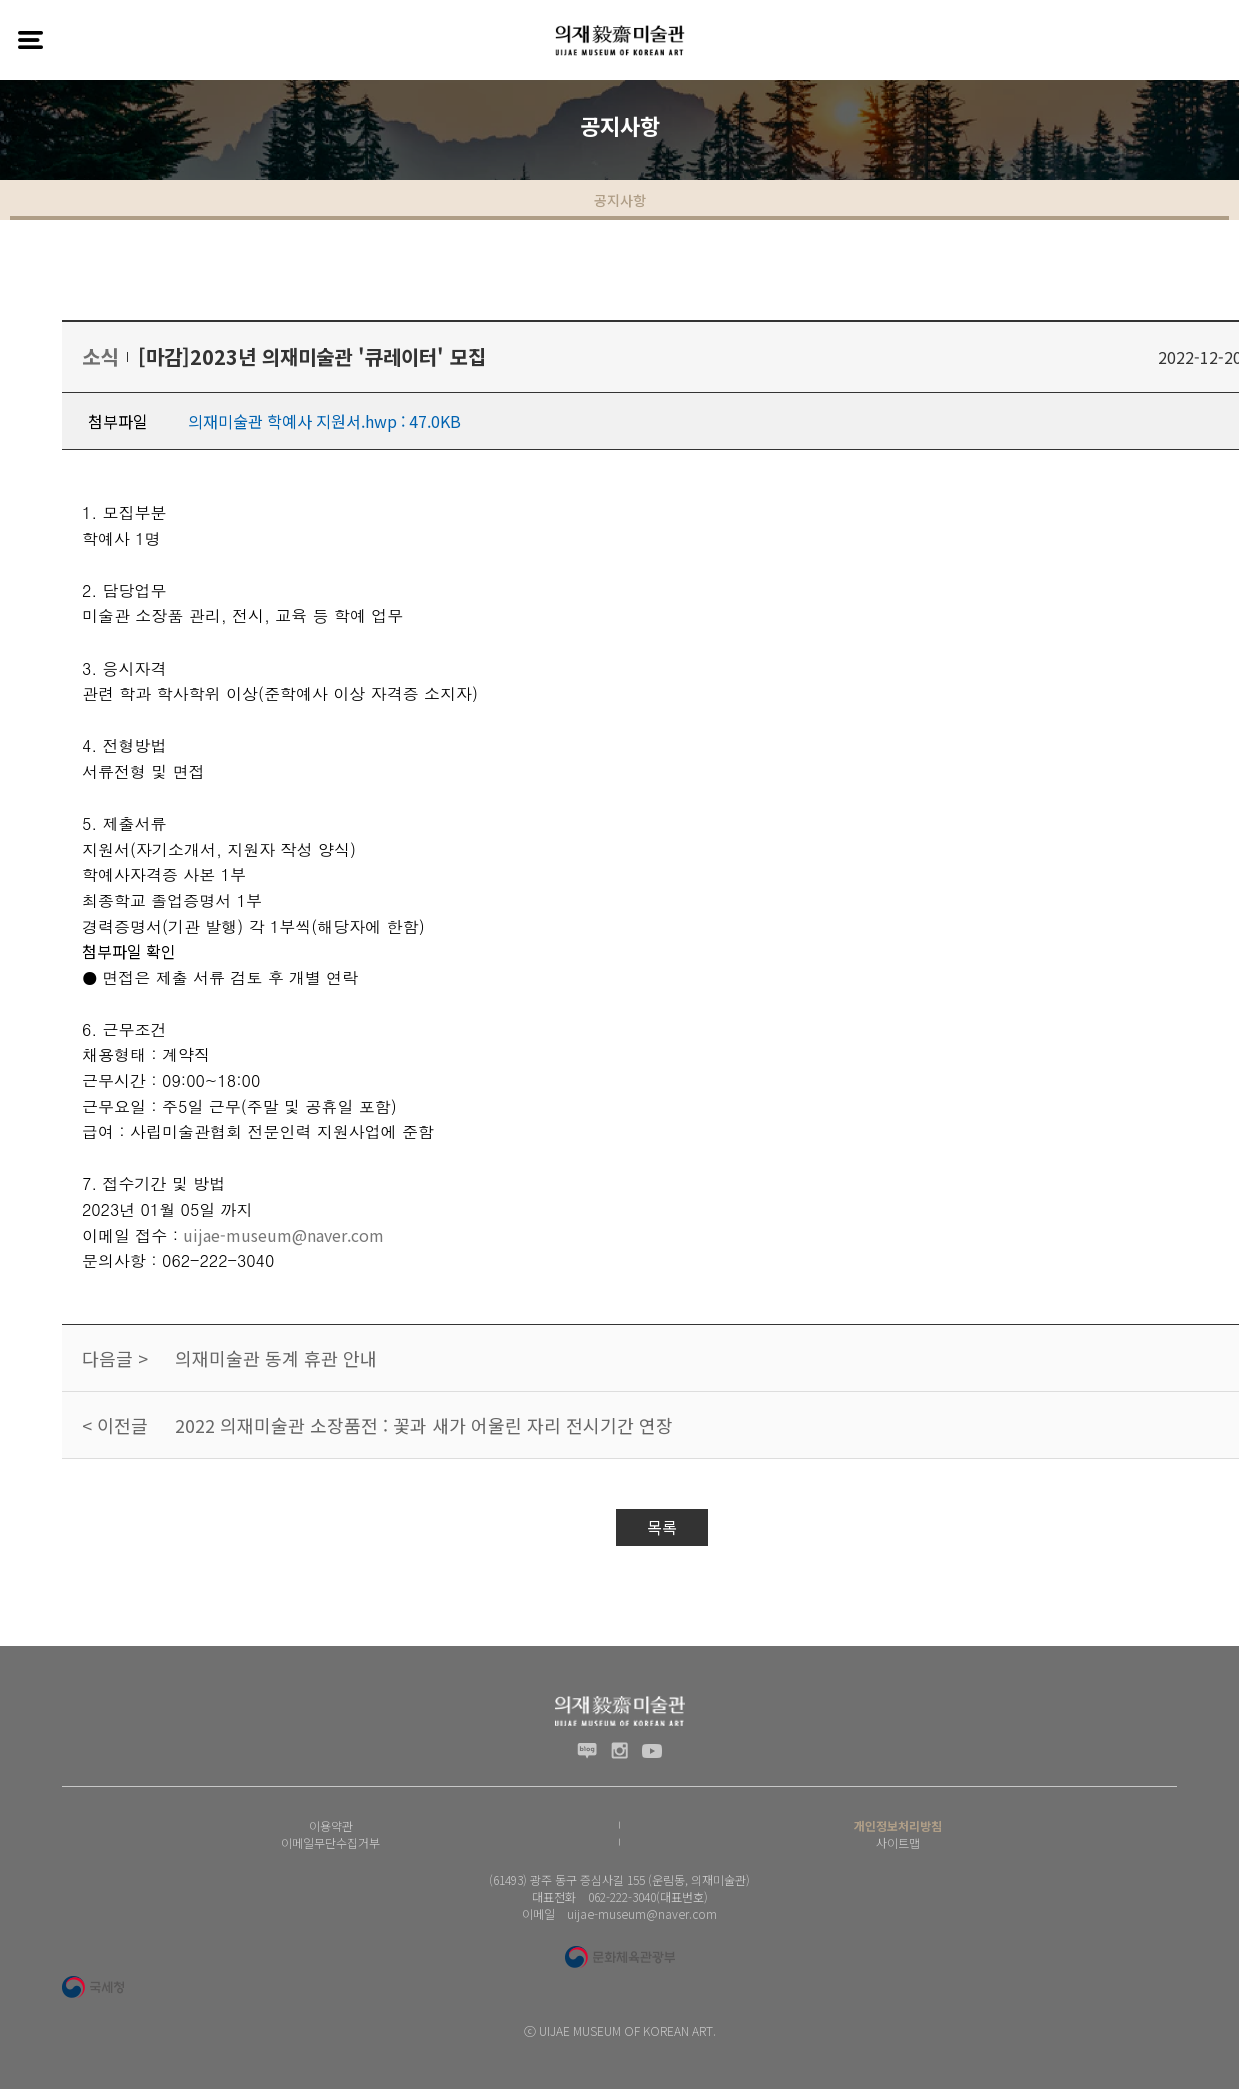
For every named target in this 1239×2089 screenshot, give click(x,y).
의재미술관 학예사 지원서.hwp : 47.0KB (324, 421)
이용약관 (331, 1825)
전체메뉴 (30, 40)
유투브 (652, 1751)
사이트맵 (898, 1842)
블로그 (587, 1751)
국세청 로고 (93, 1987)
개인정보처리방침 (898, 1825)
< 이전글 (115, 1425)
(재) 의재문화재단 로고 (620, 40)
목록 (662, 1527)
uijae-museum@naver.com (283, 1235)
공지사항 (620, 200)
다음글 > (115, 1358)
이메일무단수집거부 (330, 1842)
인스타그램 (619, 1751)
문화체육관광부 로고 (619, 1957)
